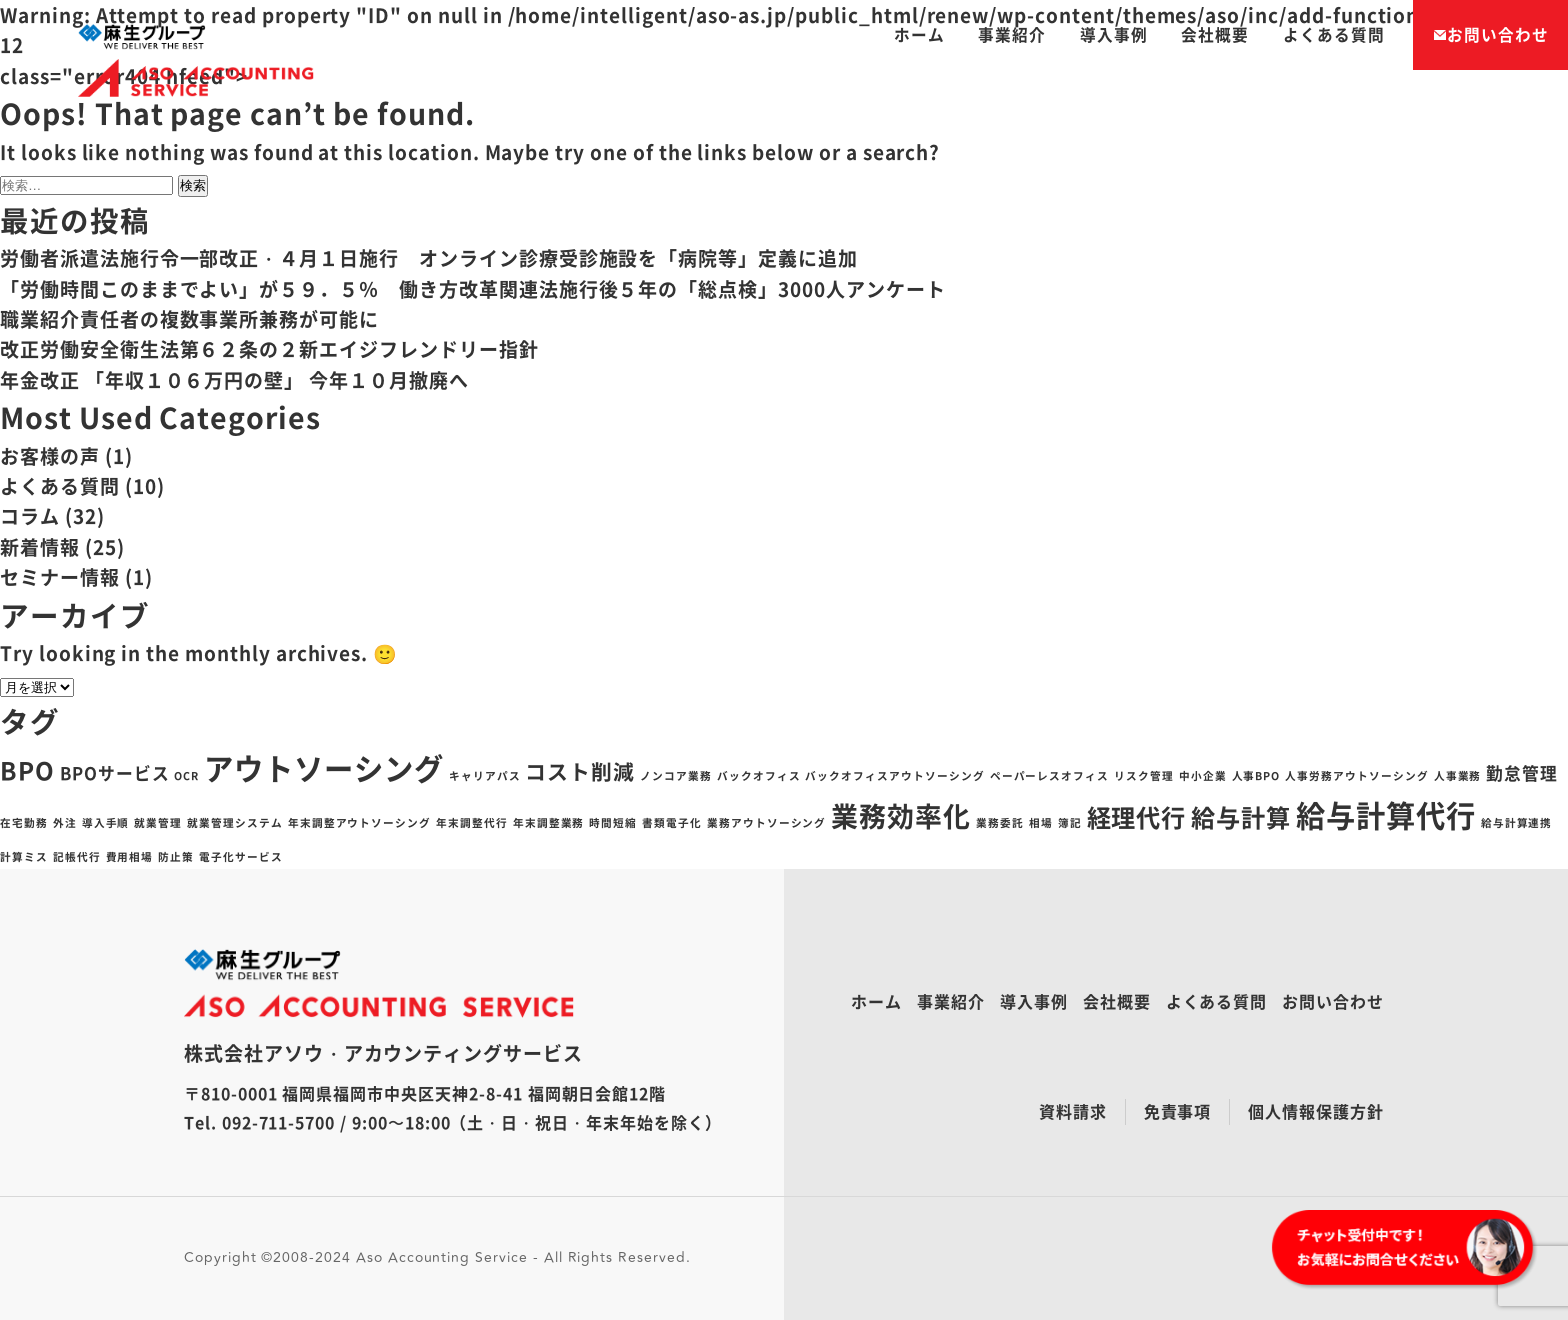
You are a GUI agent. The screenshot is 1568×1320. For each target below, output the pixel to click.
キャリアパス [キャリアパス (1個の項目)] (485, 775)
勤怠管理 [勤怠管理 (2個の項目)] (1522, 773)
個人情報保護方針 (1316, 1111)
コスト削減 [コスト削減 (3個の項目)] (580, 771)
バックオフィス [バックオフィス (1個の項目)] (759, 775)
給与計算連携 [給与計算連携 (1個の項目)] (1517, 822)
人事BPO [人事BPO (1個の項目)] (1256, 775)
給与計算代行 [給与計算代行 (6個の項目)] (1386, 814)
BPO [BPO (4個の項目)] (27, 770)
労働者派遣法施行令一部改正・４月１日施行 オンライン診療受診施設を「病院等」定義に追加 (429, 258)
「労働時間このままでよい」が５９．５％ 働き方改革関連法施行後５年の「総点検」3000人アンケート (473, 289)
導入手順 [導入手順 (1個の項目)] (106, 822)
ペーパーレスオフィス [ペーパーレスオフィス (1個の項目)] (1050, 775)
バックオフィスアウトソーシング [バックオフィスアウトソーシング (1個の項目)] (894, 775)
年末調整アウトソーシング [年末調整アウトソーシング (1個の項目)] (359, 822)
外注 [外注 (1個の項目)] (65, 822)
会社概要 (1215, 34)
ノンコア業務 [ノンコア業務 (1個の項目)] (676, 775)
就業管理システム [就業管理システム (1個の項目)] (235, 822)
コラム (30, 516)
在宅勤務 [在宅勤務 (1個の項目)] (24, 822)
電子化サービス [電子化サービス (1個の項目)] (241, 856)
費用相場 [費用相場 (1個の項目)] (130, 856)
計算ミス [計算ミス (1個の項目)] (24, 856)
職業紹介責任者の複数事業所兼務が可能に (189, 319)
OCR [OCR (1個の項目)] (186, 775)
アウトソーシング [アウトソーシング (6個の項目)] (324, 767)
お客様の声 (50, 456)
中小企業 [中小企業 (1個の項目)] (1203, 775)
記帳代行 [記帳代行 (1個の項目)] (77, 856)
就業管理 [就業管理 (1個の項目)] (158, 822)
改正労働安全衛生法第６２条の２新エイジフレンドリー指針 (269, 349)
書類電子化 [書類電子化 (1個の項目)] (672, 822)
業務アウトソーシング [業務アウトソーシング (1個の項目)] (767, 822)
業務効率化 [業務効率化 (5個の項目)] (901, 816)
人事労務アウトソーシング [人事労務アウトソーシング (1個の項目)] (1356, 775)
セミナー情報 (60, 577)
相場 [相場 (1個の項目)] (1041, 822)
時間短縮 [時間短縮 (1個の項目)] (613, 822)
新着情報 (40, 547)
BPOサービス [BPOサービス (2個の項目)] (115, 773)
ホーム (919, 34)
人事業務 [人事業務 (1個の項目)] (1458, 775)
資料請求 (1073, 1111)
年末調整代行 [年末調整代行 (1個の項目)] (472, 822)
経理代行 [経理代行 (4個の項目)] (1137, 817)
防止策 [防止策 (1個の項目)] (176, 856)
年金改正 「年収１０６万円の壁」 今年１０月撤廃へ (234, 380)
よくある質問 (1334, 34)
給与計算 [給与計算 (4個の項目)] (1241, 817)
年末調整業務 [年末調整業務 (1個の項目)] (549, 822)
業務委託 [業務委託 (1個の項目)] (1000, 822)
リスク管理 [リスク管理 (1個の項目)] (1144, 775)
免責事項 (1178, 1111)
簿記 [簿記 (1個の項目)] (1070, 822)
